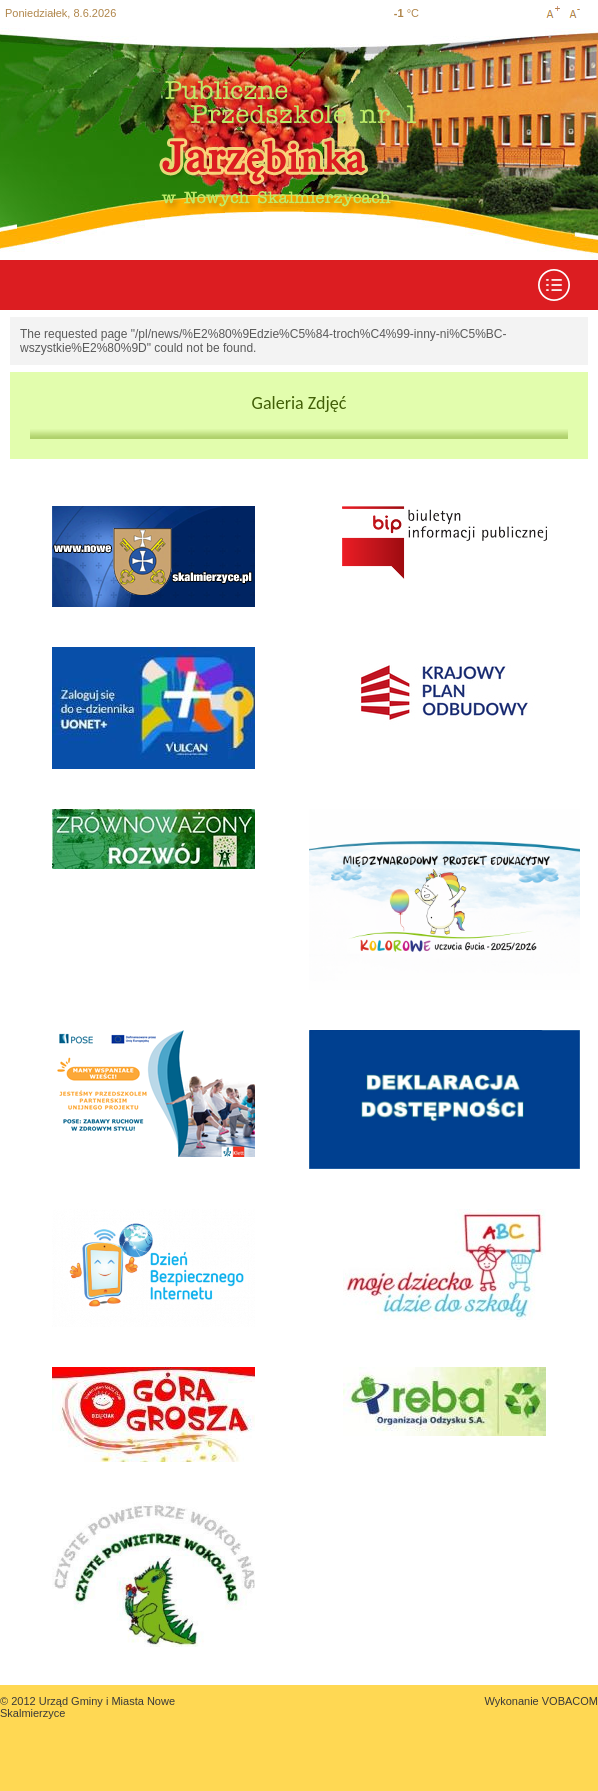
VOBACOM (570, 1701)
